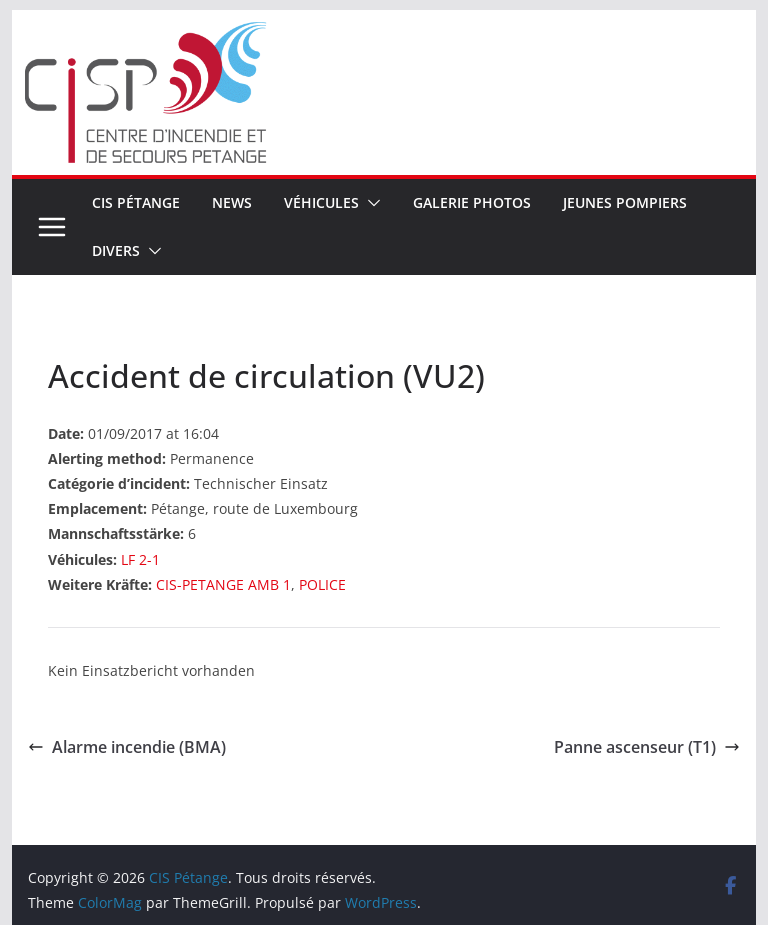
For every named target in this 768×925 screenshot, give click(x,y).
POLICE (322, 584)
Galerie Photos (472, 202)
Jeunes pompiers (625, 202)
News (232, 202)
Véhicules (321, 202)
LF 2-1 (140, 559)
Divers (116, 250)
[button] (370, 203)
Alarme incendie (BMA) (127, 747)
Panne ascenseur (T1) (647, 747)
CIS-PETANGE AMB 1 (223, 584)
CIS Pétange (136, 202)
